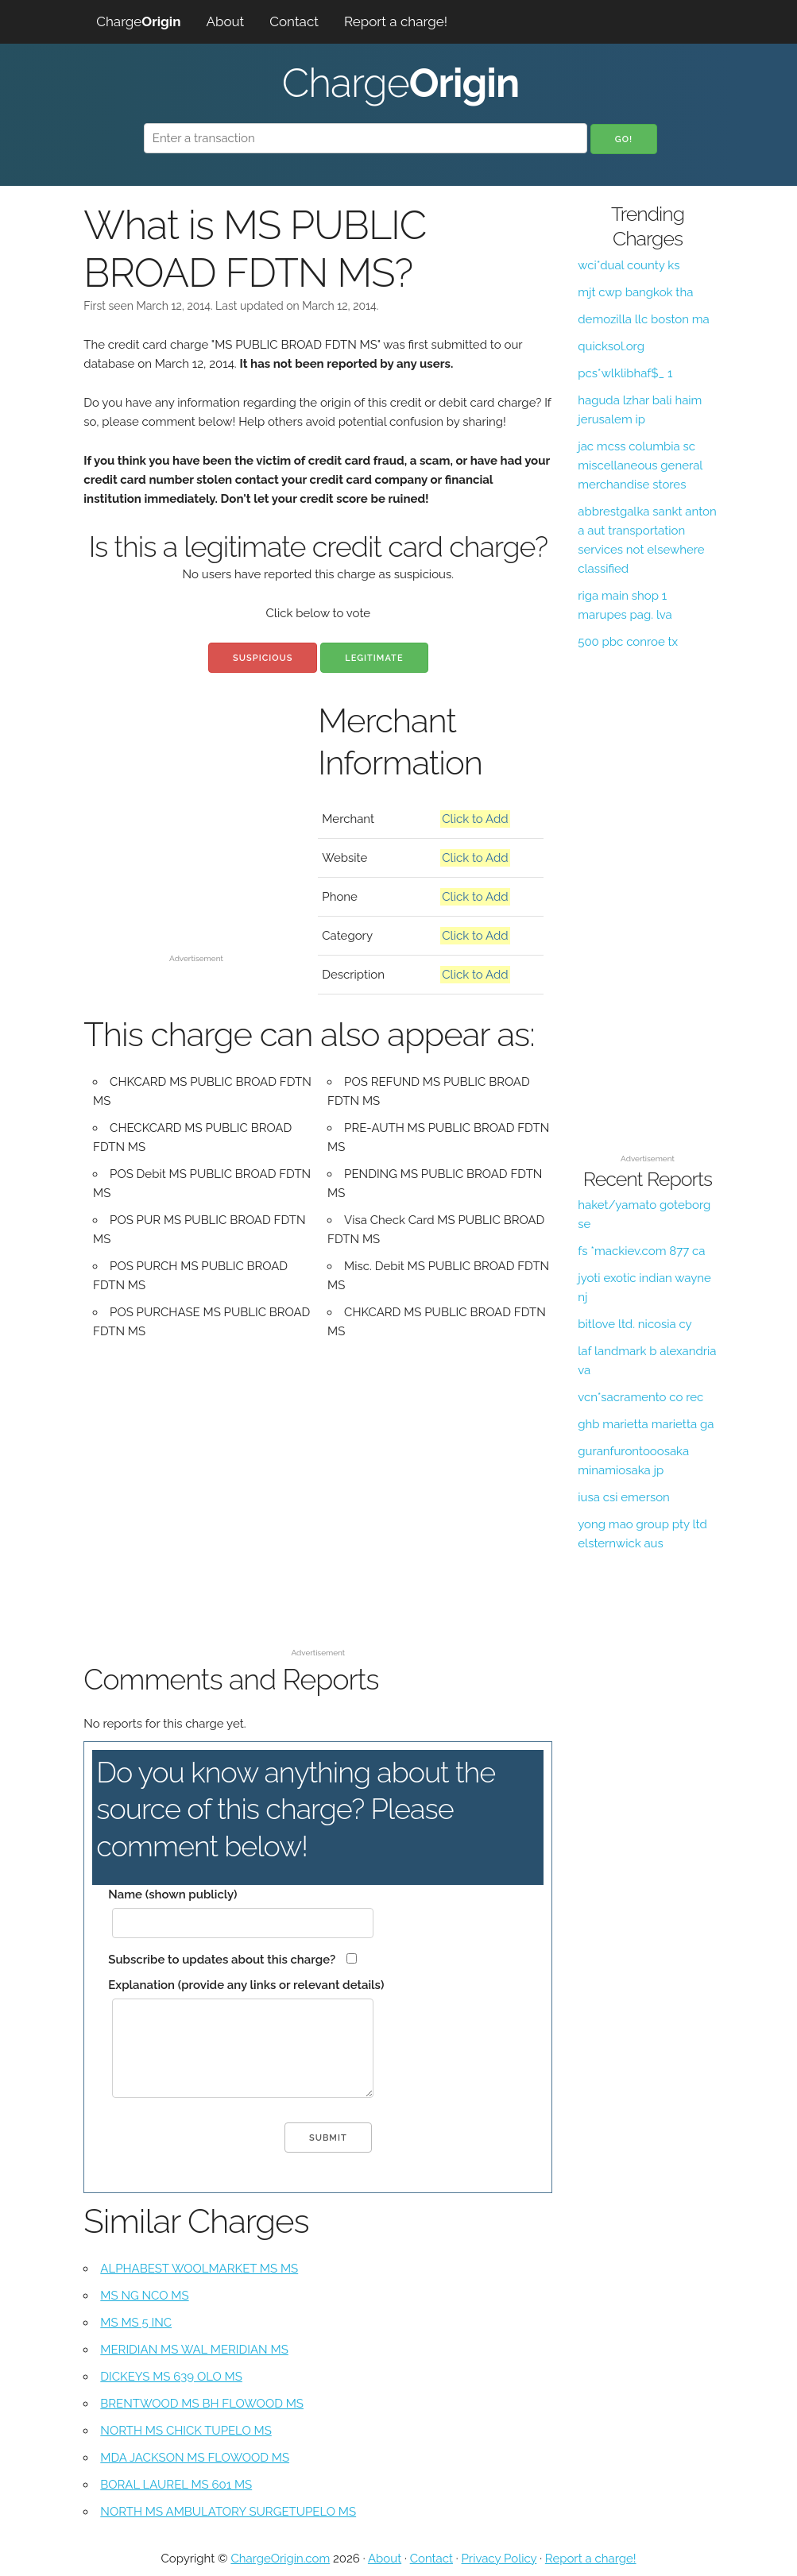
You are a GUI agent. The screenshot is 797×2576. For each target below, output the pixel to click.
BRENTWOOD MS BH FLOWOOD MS (202, 2403)
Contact (294, 21)
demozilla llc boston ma (643, 319)
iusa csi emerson (624, 1497)
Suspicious (262, 658)
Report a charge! (395, 21)
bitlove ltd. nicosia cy (634, 1324)
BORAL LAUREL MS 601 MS (176, 2485)
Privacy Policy (499, 2558)
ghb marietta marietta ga (646, 1424)
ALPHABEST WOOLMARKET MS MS (199, 2268)
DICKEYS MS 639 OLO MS (171, 2376)
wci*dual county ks (628, 265)
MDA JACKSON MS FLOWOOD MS (194, 2457)
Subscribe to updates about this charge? (221, 1959)
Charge (138, 21)
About (225, 21)
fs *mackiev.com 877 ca (641, 1251)
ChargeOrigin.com (280, 2558)
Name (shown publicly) (172, 1894)
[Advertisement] (195, 848)
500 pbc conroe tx (628, 642)
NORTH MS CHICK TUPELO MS (185, 2430)
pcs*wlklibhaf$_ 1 (625, 373)
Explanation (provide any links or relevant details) (246, 1985)
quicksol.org (611, 346)
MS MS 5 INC (136, 2322)
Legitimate (374, 658)
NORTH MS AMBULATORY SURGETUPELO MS (228, 2512)
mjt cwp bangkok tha (635, 292)
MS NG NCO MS (144, 2295)
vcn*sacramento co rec (640, 1397)
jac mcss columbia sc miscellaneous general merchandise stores (640, 465)
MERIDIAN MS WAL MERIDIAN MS (194, 2349)
